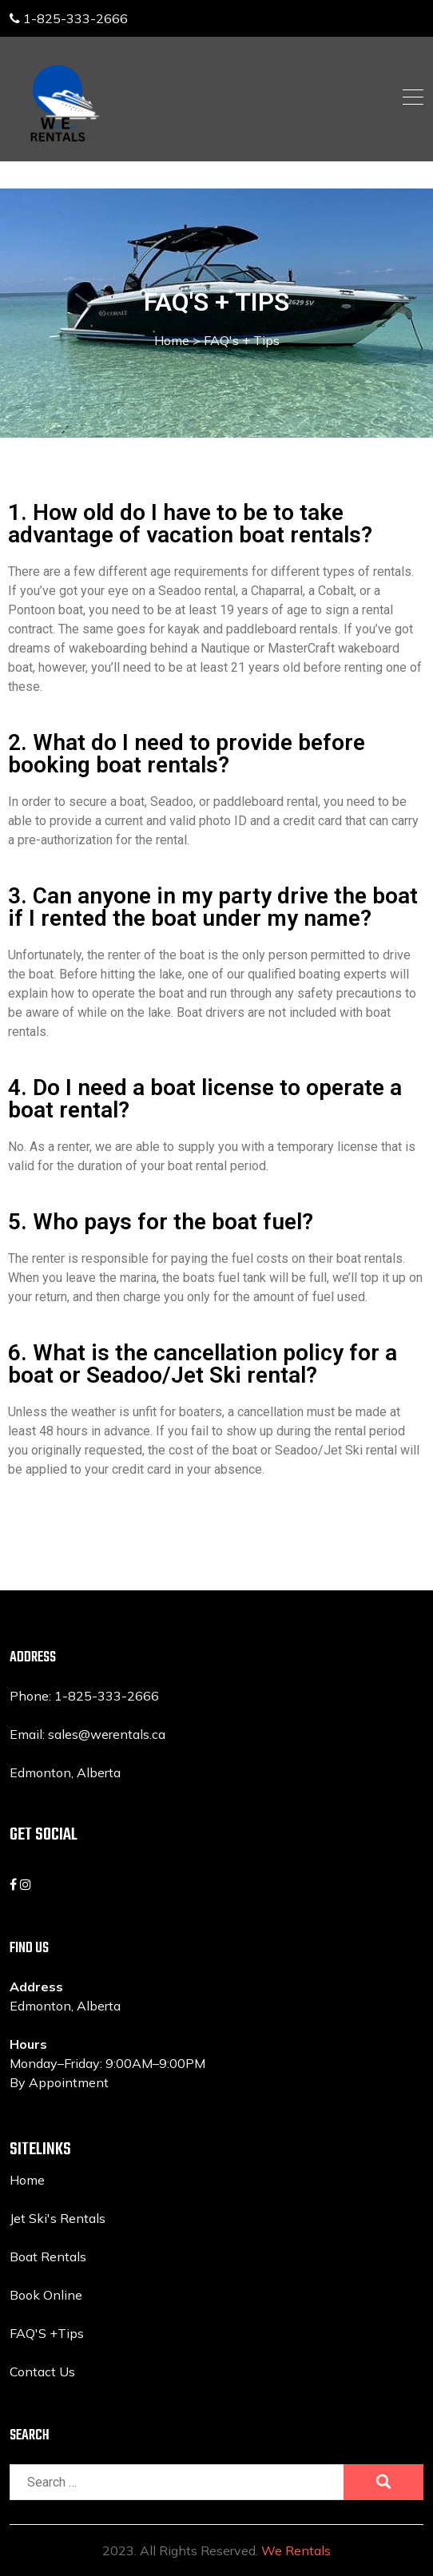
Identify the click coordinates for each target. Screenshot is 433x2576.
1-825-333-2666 (69, 18)
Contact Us (42, 2372)
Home (177, 340)
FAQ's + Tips (242, 340)
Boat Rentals (48, 2256)
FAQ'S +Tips (47, 2333)
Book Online (46, 2295)
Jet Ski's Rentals (57, 2218)
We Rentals (296, 2550)
